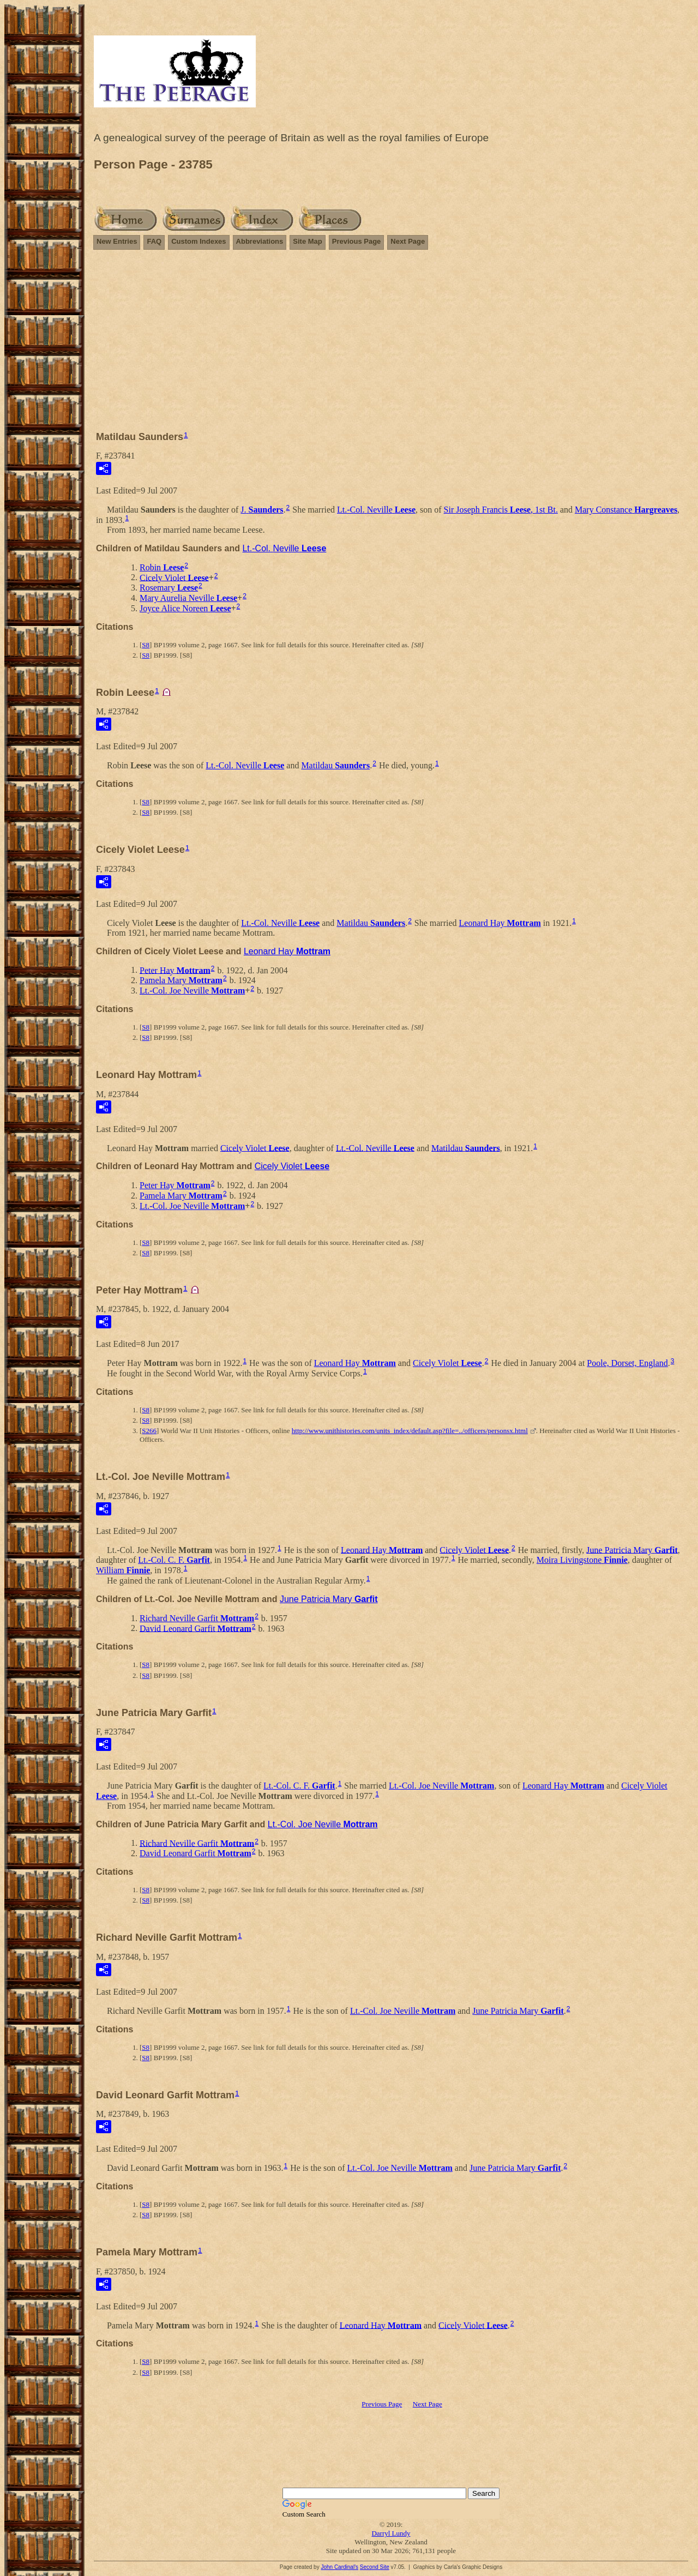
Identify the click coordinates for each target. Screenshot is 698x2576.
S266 (149, 1431)
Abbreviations (260, 241)
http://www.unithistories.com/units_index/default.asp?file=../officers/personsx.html (410, 1431)
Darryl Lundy (390, 2533)
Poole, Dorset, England (627, 1363)
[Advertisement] (391, 345)
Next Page (407, 241)
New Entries (117, 241)
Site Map (307, 241)
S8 (145, 645)
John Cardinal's (339, 2567)
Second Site (374, 2567)
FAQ (154, 241)
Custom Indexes (198, 241)
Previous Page (356, 241)
